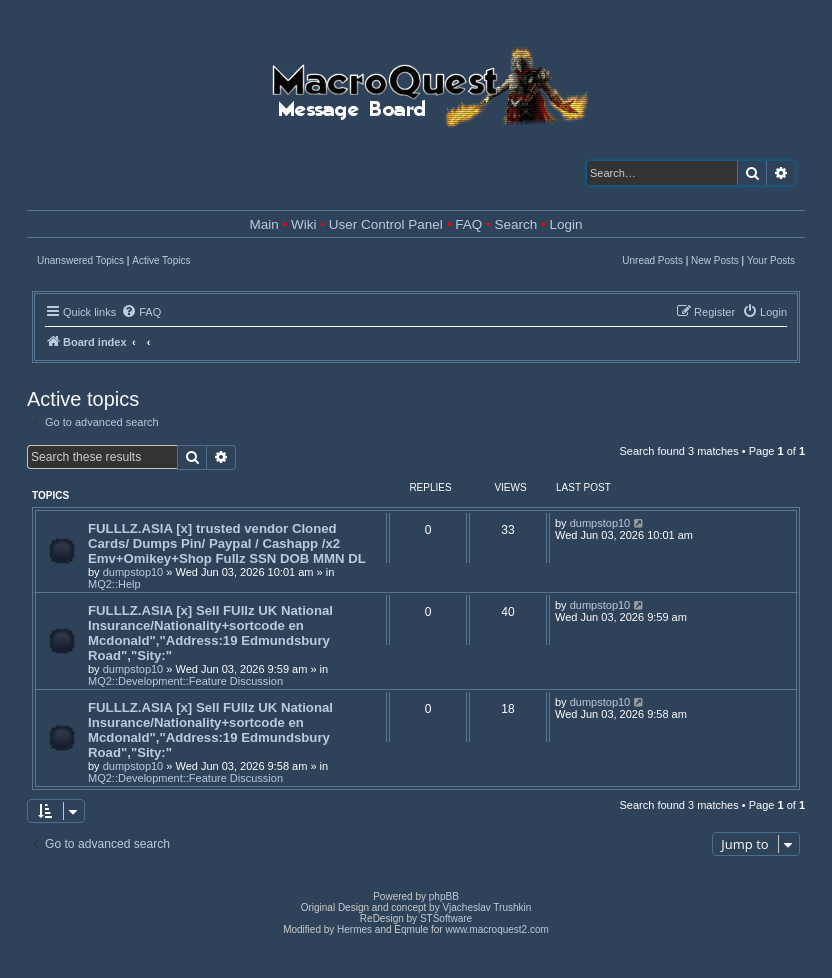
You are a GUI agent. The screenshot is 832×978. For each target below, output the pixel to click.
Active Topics (161, 260)
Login (565, 224)
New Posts (715, 260)
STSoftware (446, 918)
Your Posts (771, 260)
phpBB (444, 896)
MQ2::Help (114, 584)
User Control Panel (386, 224)
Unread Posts (652, 260)
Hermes (354, 929)
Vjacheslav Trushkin (486, 907)
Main (264, 224)
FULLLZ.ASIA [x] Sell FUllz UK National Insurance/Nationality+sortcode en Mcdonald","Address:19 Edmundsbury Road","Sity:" (210, 633)
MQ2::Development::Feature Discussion (185, 681)
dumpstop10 (133, 572)
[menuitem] (141, 312)
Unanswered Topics (80, 260)
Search (515, 224)
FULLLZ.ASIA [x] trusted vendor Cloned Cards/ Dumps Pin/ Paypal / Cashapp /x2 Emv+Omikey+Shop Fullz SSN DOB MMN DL (227, 543)
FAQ (468, 224)
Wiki (304, 224)
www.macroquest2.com (496, 929)
